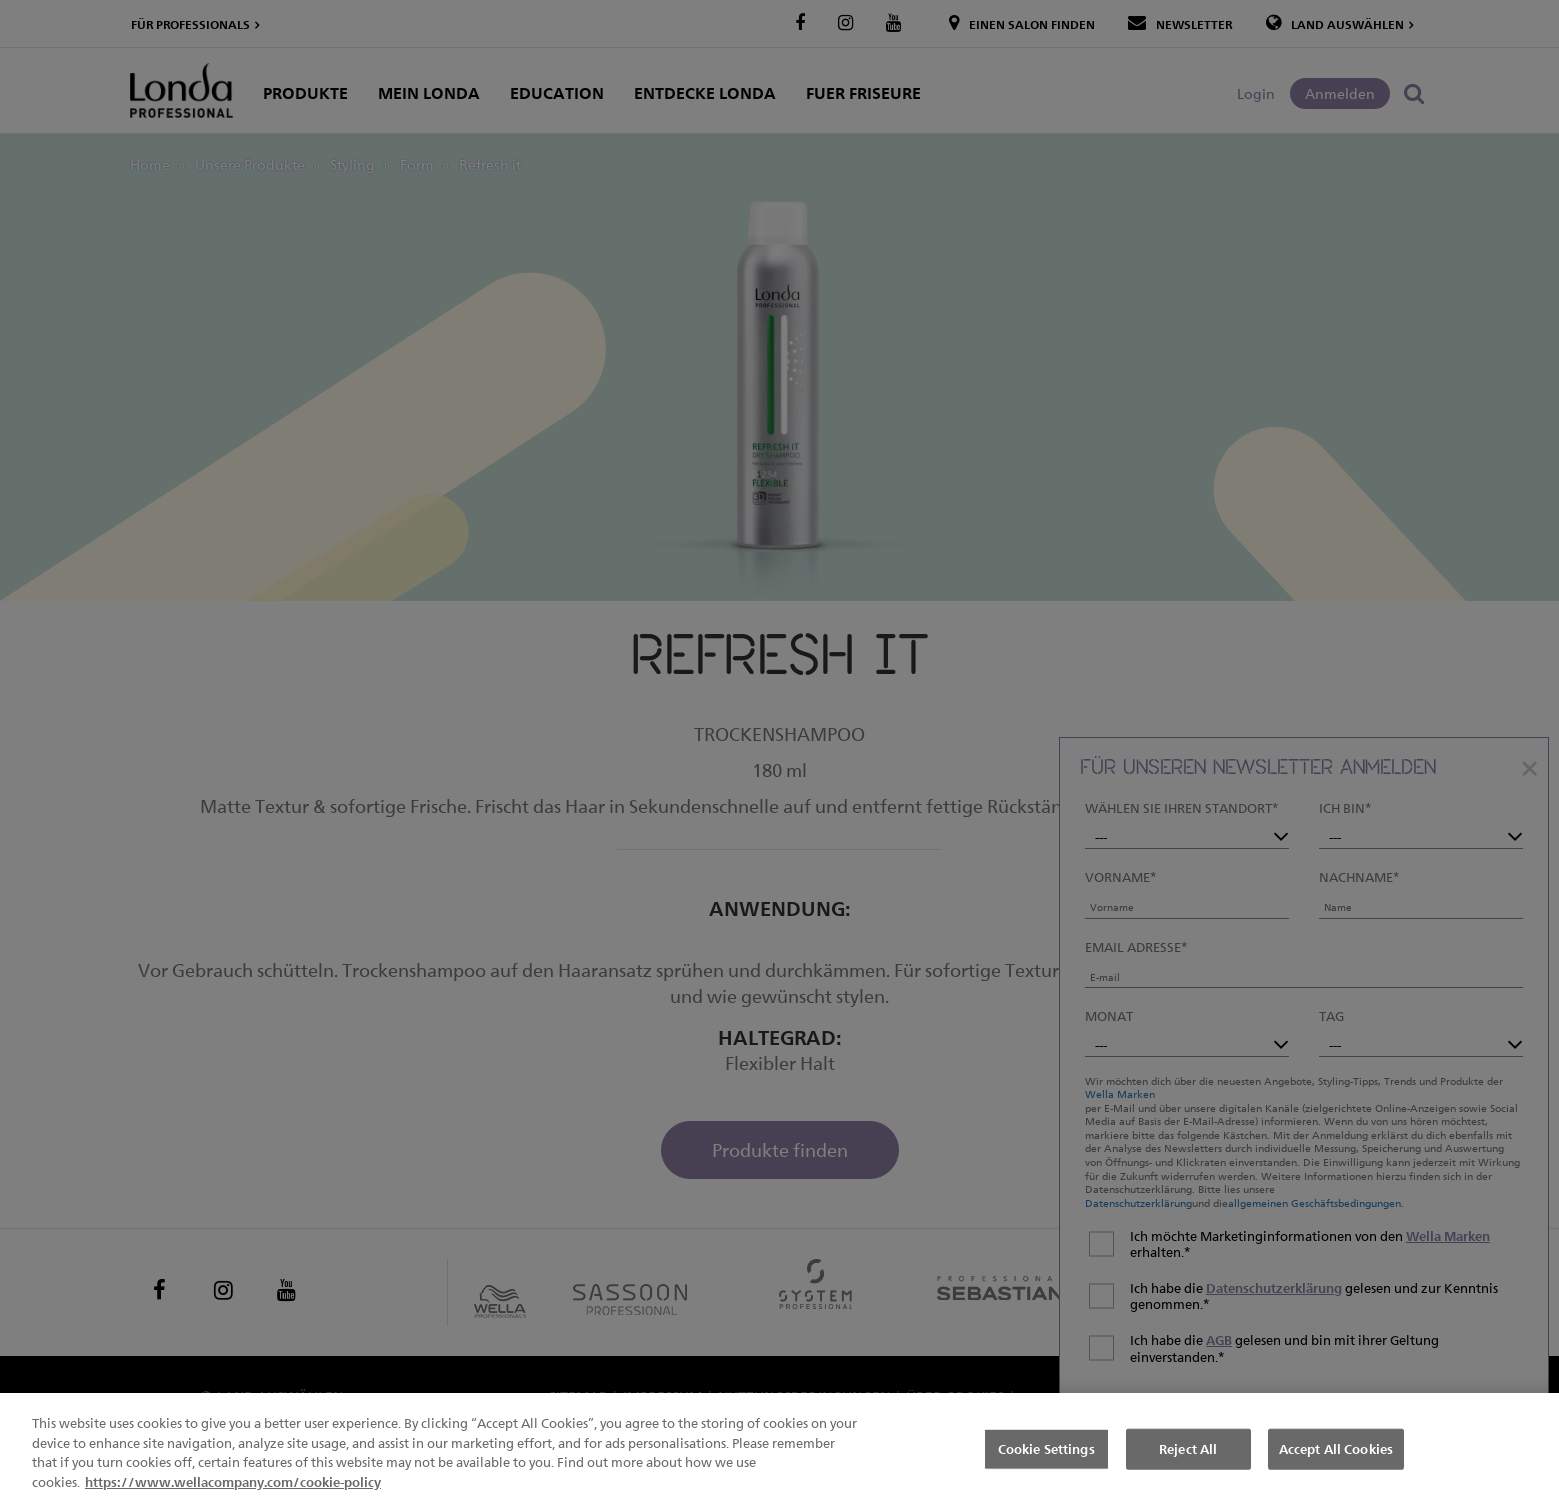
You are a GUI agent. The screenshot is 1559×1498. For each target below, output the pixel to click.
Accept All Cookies (1336, 1467)
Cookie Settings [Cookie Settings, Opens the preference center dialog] (1046, 1467)
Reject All (1188, 1467)
